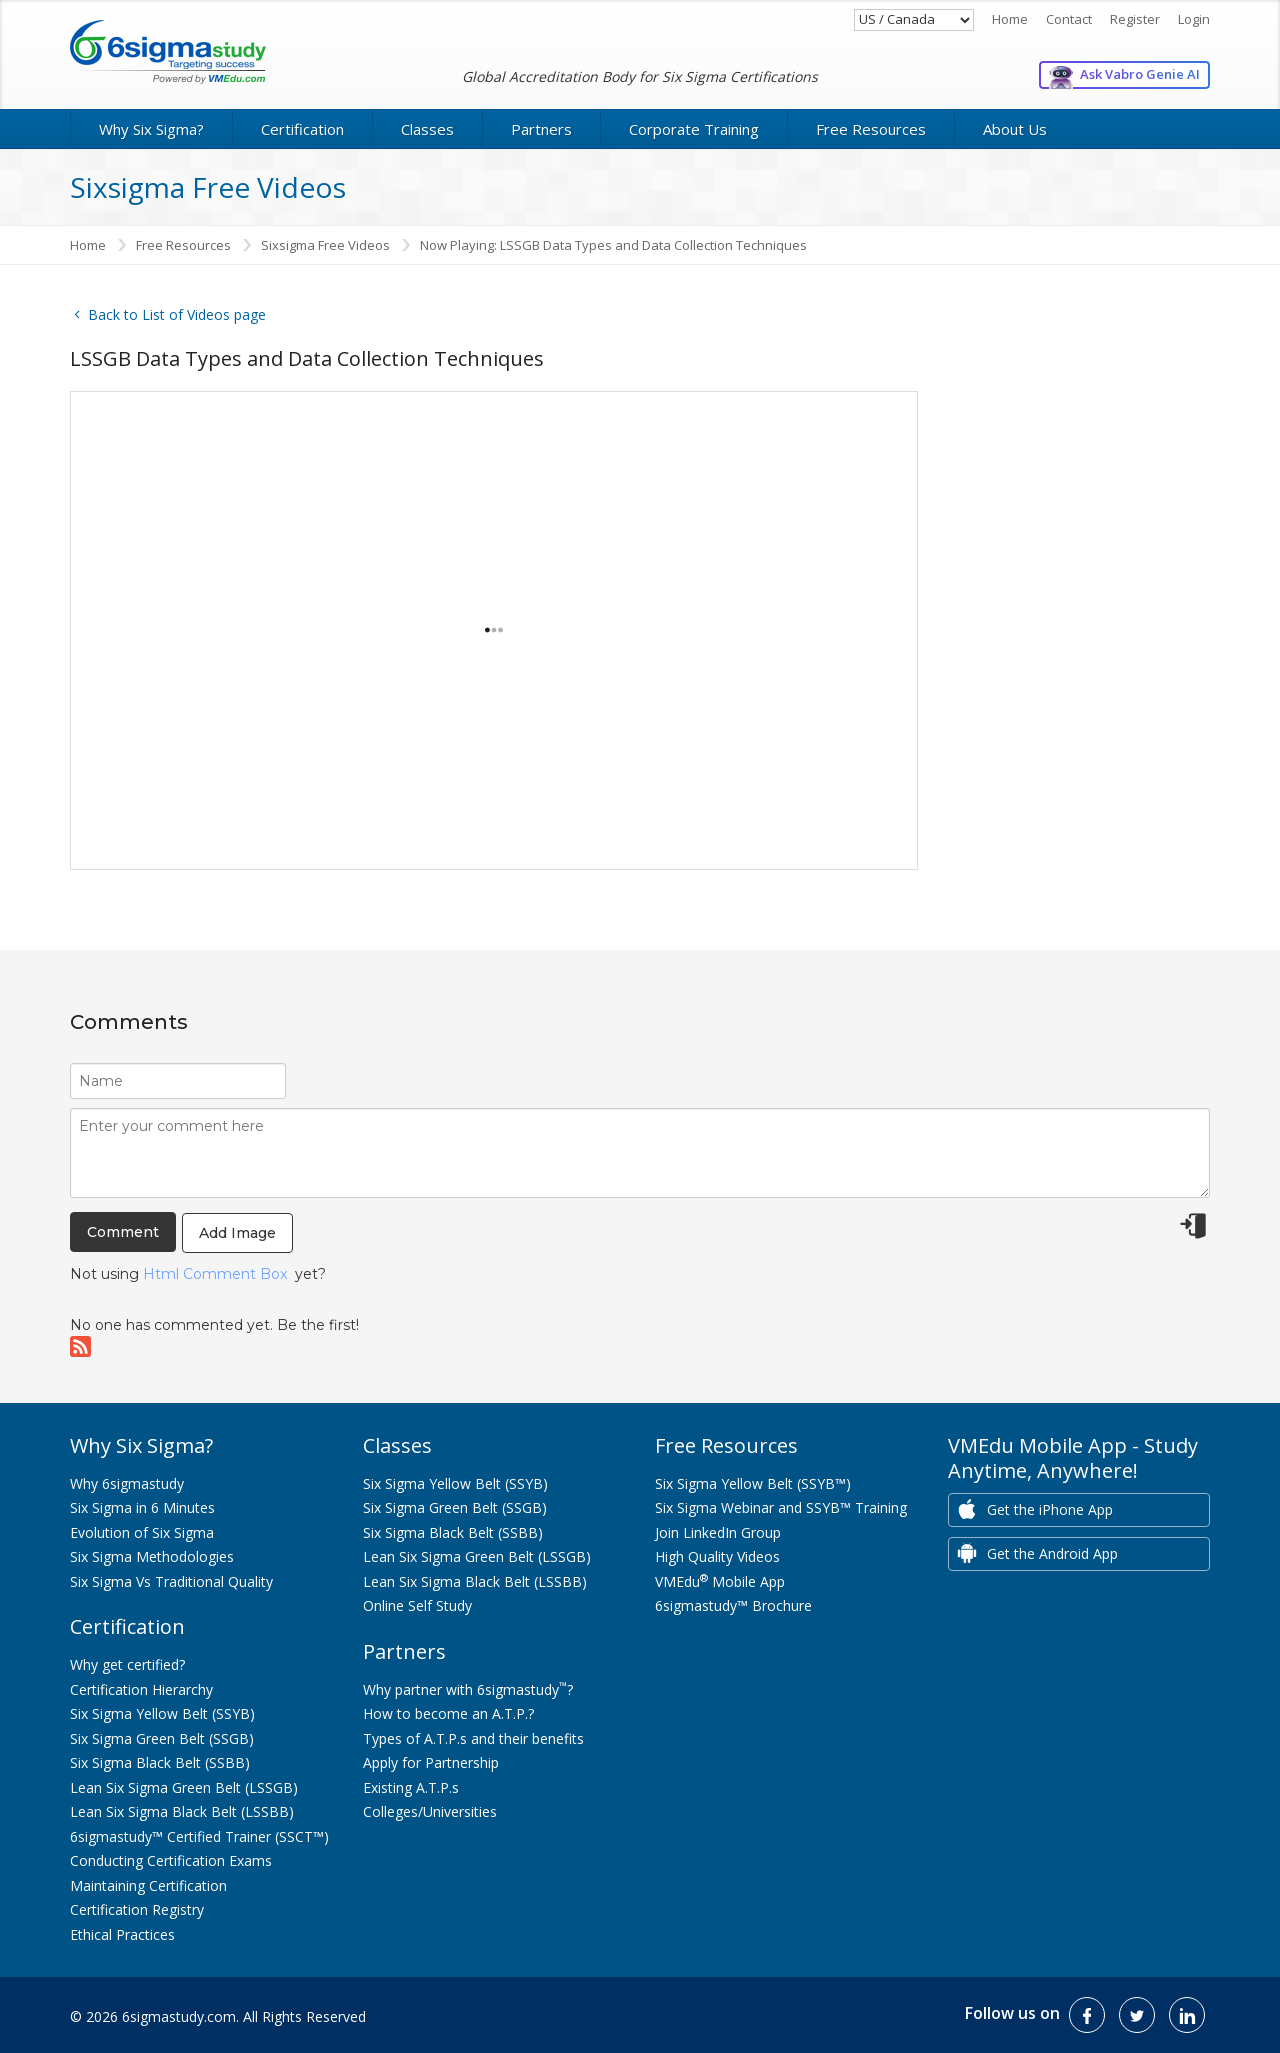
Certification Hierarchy (141, 1689)
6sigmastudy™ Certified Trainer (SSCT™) (199, 1836)
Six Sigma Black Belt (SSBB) (160, 1762)
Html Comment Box (215, 1274)
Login (1194, 19)
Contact (1069, 19)
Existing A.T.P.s (411, 1787)
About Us (1015, 129)
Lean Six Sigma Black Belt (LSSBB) (182, 1811)
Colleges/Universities (430, 1811)
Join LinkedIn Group (718, 1532)
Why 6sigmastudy (127, 1483)
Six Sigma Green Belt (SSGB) (162, 1738)
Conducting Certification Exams (171, 1860)
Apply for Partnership (431, 1762)
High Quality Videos (717, 1556)
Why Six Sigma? (151, 129)
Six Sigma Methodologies (152, 1556)
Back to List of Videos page (168, 314)
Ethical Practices (122, 1934)
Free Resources (871, 129)
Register (1135, 19)
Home (1010, 19)
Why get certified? (127, 1664)
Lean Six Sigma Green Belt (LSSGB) (184, 1787)
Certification (302, 129)
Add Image (237, 1233)
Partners (541, 129)
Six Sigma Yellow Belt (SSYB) (162, 1713)
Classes (427, 129)
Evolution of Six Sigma (142, 1532)
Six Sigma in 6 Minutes (142, 1507)
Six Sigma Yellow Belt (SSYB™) (753, 1483)
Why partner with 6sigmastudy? (468, 1689)
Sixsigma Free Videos (325, 245)
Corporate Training (694, 129)
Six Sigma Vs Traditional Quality (171, 1581)
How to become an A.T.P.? (448, 1713)
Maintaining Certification (148, 1885)
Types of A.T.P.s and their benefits (473, 1738)
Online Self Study (417, 1605)
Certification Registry (137, 1909)
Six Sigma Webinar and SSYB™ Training (781, 1507)
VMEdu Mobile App (720, 1581)
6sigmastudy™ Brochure (733, 1605)
